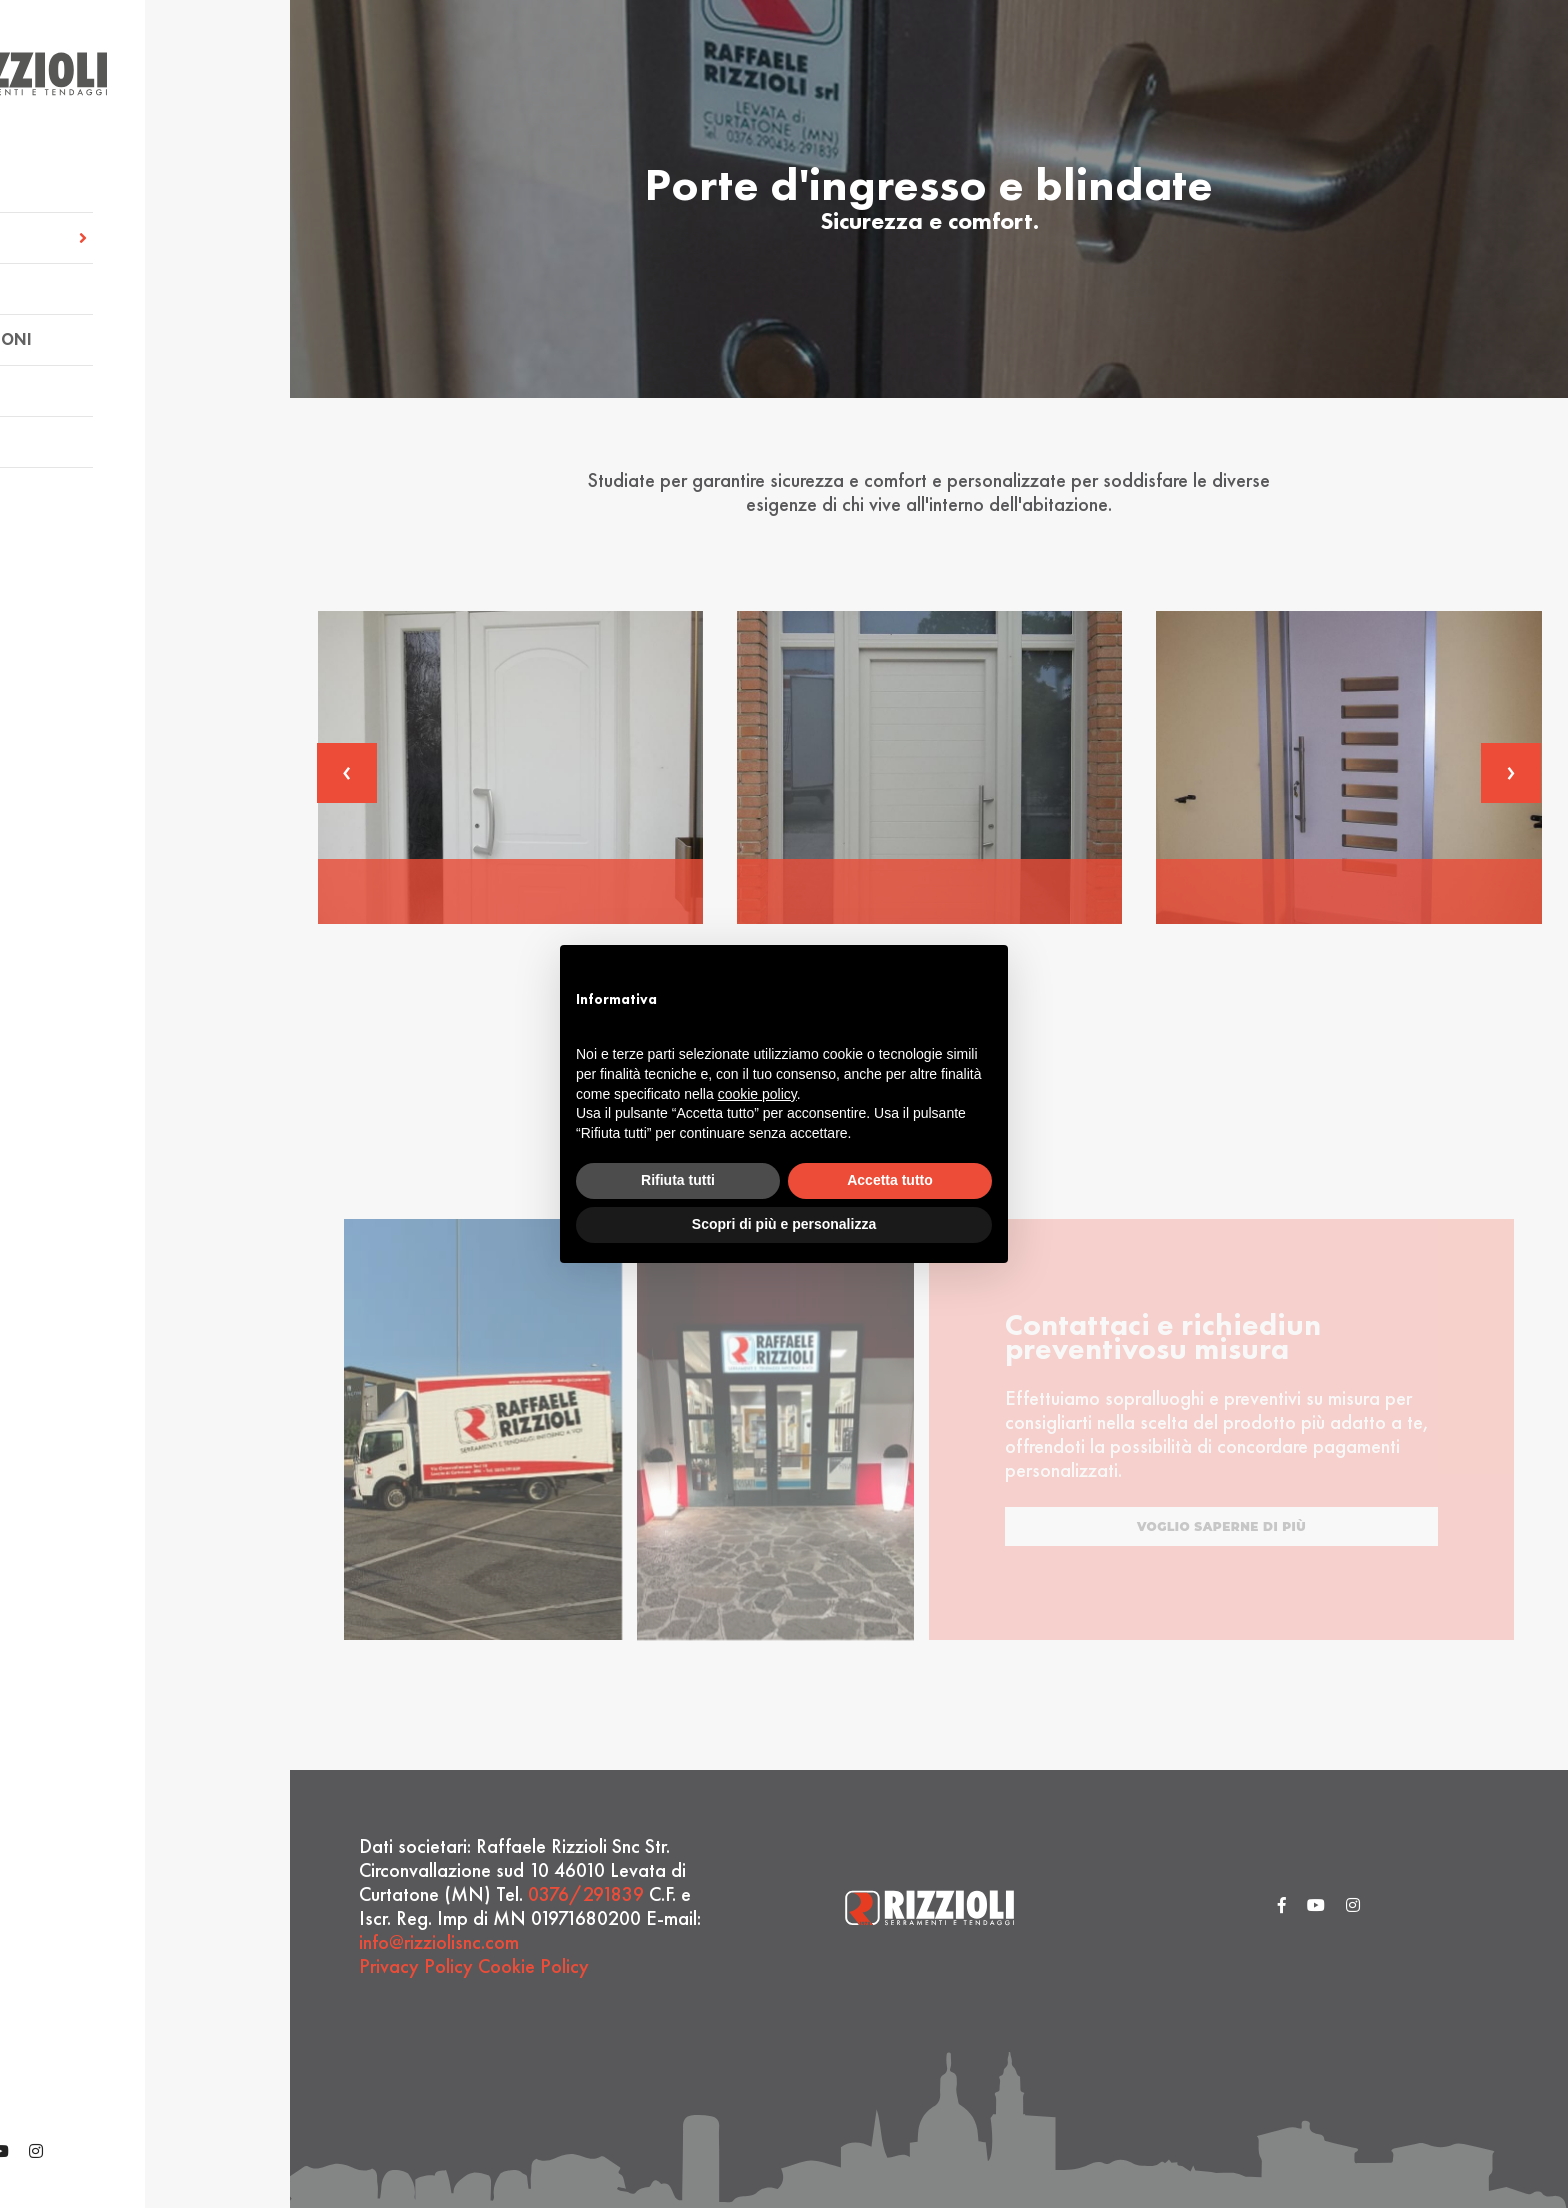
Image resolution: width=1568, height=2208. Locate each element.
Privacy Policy (416, 1966)
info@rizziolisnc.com (439, 1942)
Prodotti (85, 283)
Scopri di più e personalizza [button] (784, 1224)
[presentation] (347, 773)
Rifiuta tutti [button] (678, 1180)
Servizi (145, 232)
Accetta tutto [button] (890, 1180)
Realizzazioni (104, 334)
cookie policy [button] (757, 1094)
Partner (79, 385)
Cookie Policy (533, 1966)
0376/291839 (586, 1894)
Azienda (79, 181)
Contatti (84, 436)
